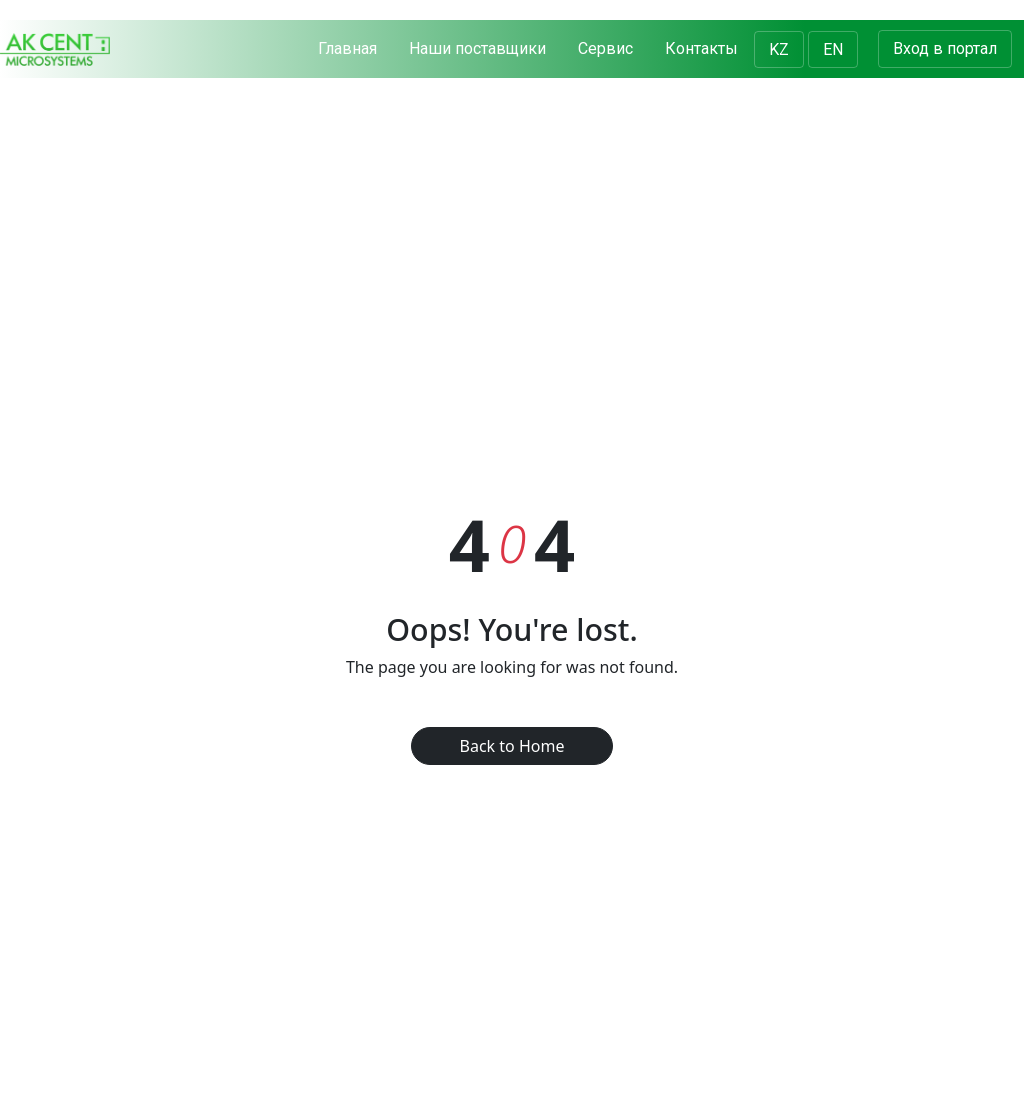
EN (833, 49)
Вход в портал (945, 48)
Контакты (701, 48)
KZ (779, 49)
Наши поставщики (477, 48)
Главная (347, 48)
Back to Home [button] (512, 746)
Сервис (605, 48)
